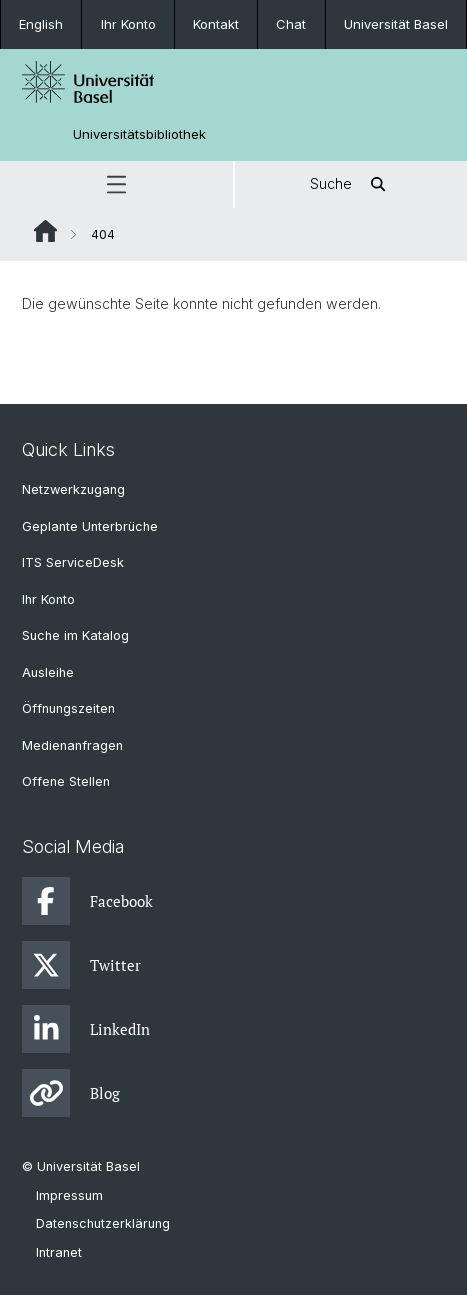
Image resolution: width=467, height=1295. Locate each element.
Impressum (69, 1195)
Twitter (81, 965)
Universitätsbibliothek (139, 134)
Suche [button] (351, 184)
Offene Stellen (66, 781)
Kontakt (216, 24)
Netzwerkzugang (73, 489)
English (41, 24)
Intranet (59, 1252)
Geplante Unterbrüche (90, 526)
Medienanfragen (72, 745)
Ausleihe (48, 672)
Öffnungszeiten (68, 708)
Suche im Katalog (75, 635)
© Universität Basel (81, 1166)
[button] (116, 184)
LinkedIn (86, 1029)
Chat (291, 24)
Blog (71, 1093)
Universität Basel (396, 24)
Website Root (45, 231)
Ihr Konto (128, 24)
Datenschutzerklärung (103, 1223)
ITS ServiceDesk (73, 562)
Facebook (87, 901)
